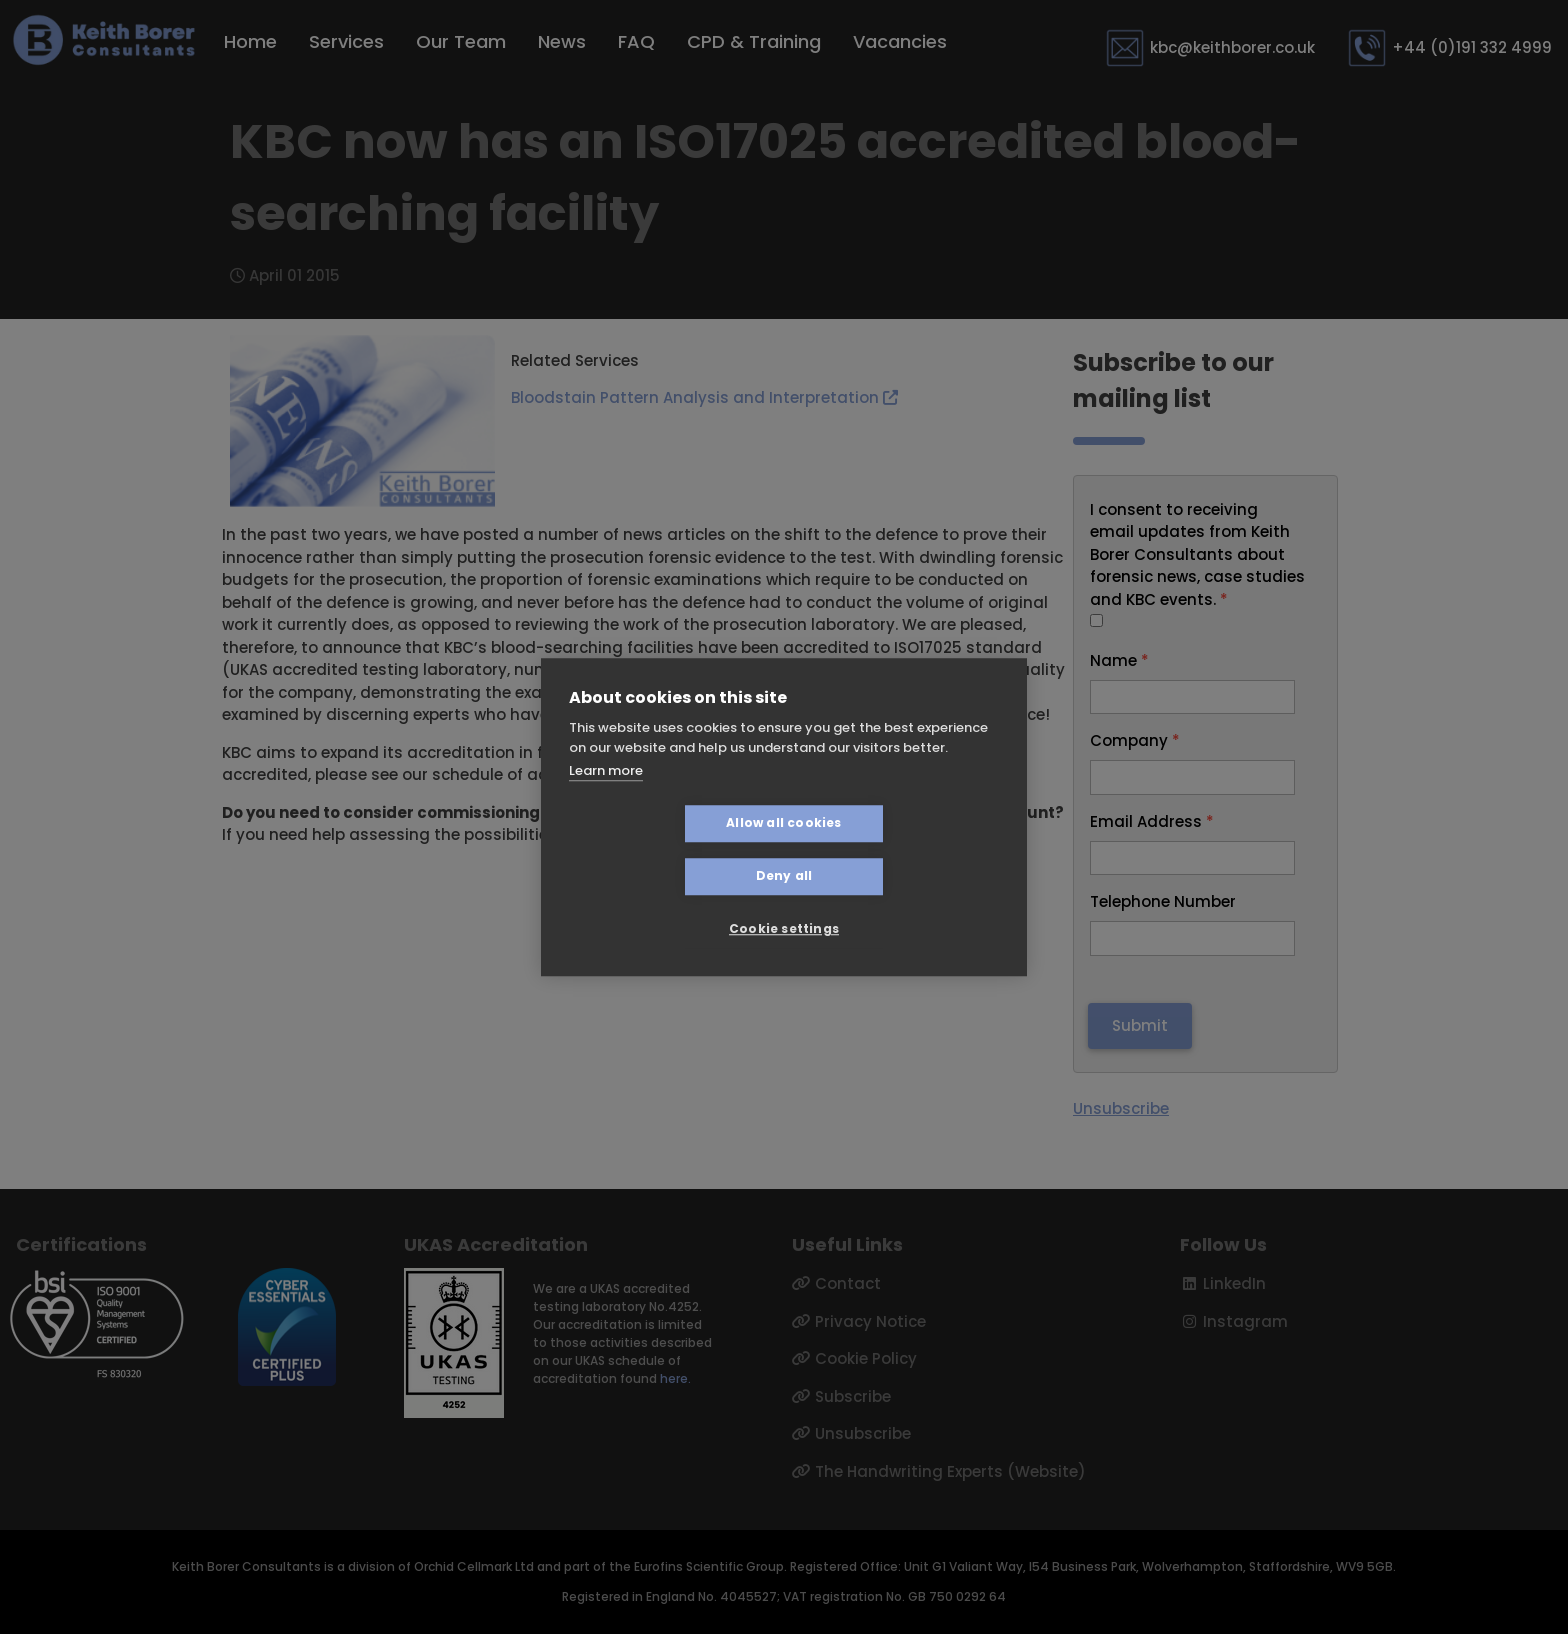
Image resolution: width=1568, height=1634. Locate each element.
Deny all (903, 849)
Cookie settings (784, 902)
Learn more (606, 797)
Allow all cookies (664, 849)
